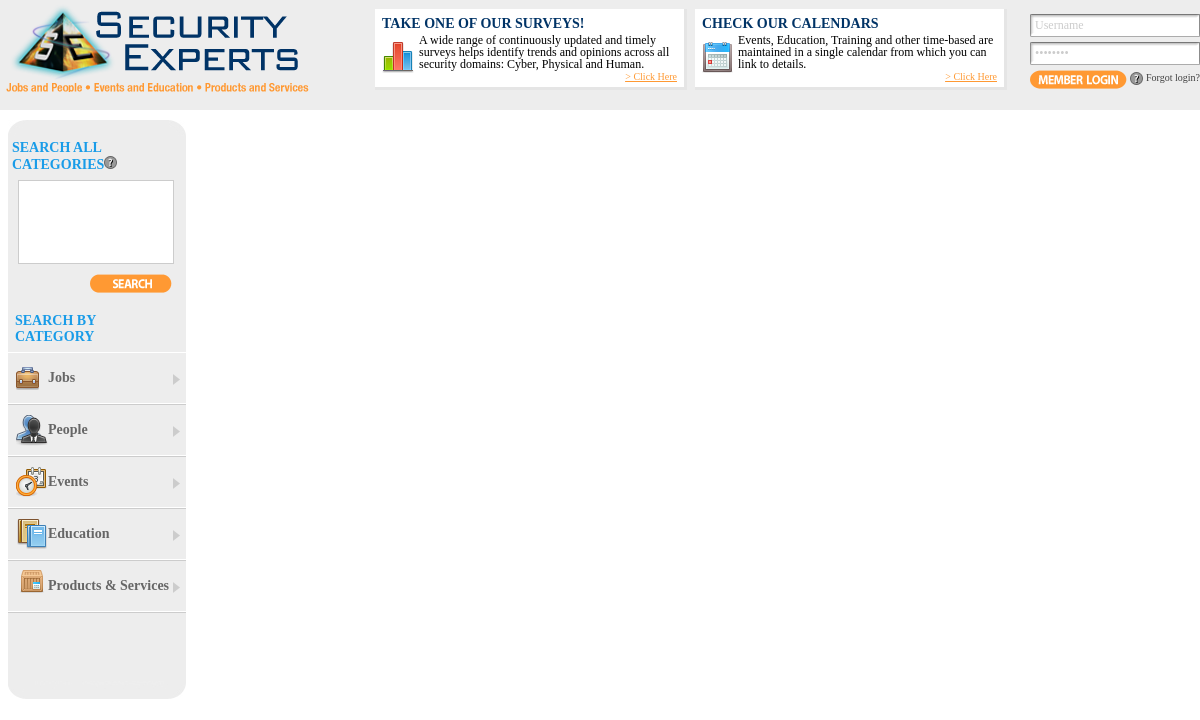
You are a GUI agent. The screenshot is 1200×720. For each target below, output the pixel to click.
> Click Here (971, 76)
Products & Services (92, 586)
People (52, 430)
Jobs (45, 378)
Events (52, 482)
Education (62, 534)
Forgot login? (1173, 77)
